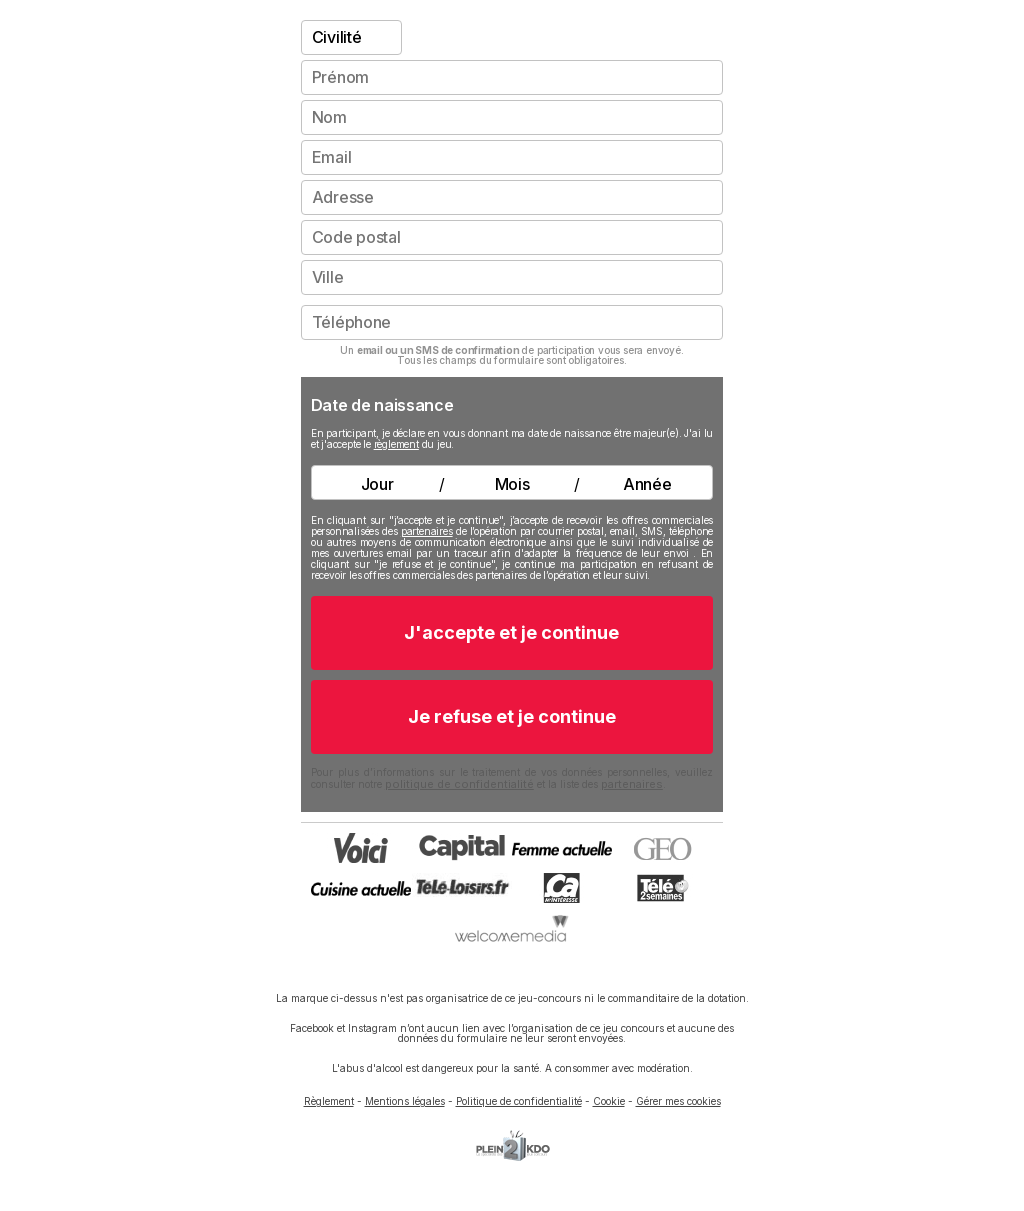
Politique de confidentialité (519, 1101)
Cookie (609, 1101)
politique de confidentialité (459, 784)
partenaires (427, 531)
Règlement (329, 1101)
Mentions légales (405, 1101)
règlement (396, 444)
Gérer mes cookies (678, 1101)
